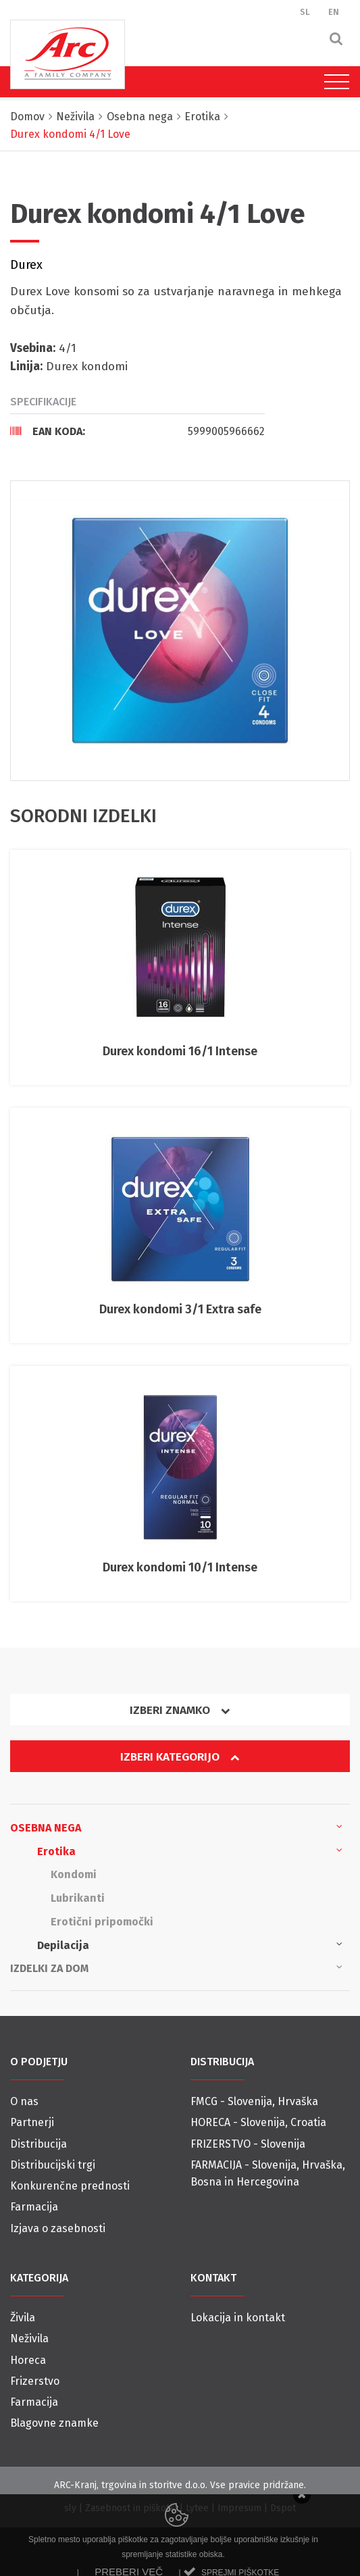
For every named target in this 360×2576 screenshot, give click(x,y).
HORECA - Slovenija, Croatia (258, 2122)
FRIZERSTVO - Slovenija (247, 2144)
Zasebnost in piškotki (131, 2508)
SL (305, 12)
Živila (22, 2317)
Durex (26, 264)
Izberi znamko (180, 1710)
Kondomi (74, 1874)
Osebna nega (176, 1826)
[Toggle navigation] (333, 82)
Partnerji (32, 2122)
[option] (180, 630)
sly (70, 2508)
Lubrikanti (78, 1898)
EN (333, 12)
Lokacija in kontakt (237, 2317)
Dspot (283, 2508)
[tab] (137, 431)
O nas (24, 2101)
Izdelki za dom (176, 1967)
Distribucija (38, 2144)
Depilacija (189, 1944)
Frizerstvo (34, 2381)
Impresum (239, 2508)
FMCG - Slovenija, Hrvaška (254, 2101)
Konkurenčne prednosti (70, 2185)
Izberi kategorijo (179, 1757)
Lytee (197, 2508)
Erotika (189, 1850)
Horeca (28, 2360)
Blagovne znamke (54, 2423)
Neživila (29, 2338)
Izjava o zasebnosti (57, 2228)
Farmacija (34, 2206)
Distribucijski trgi (52, 2164)
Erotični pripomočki (102, 1921)
